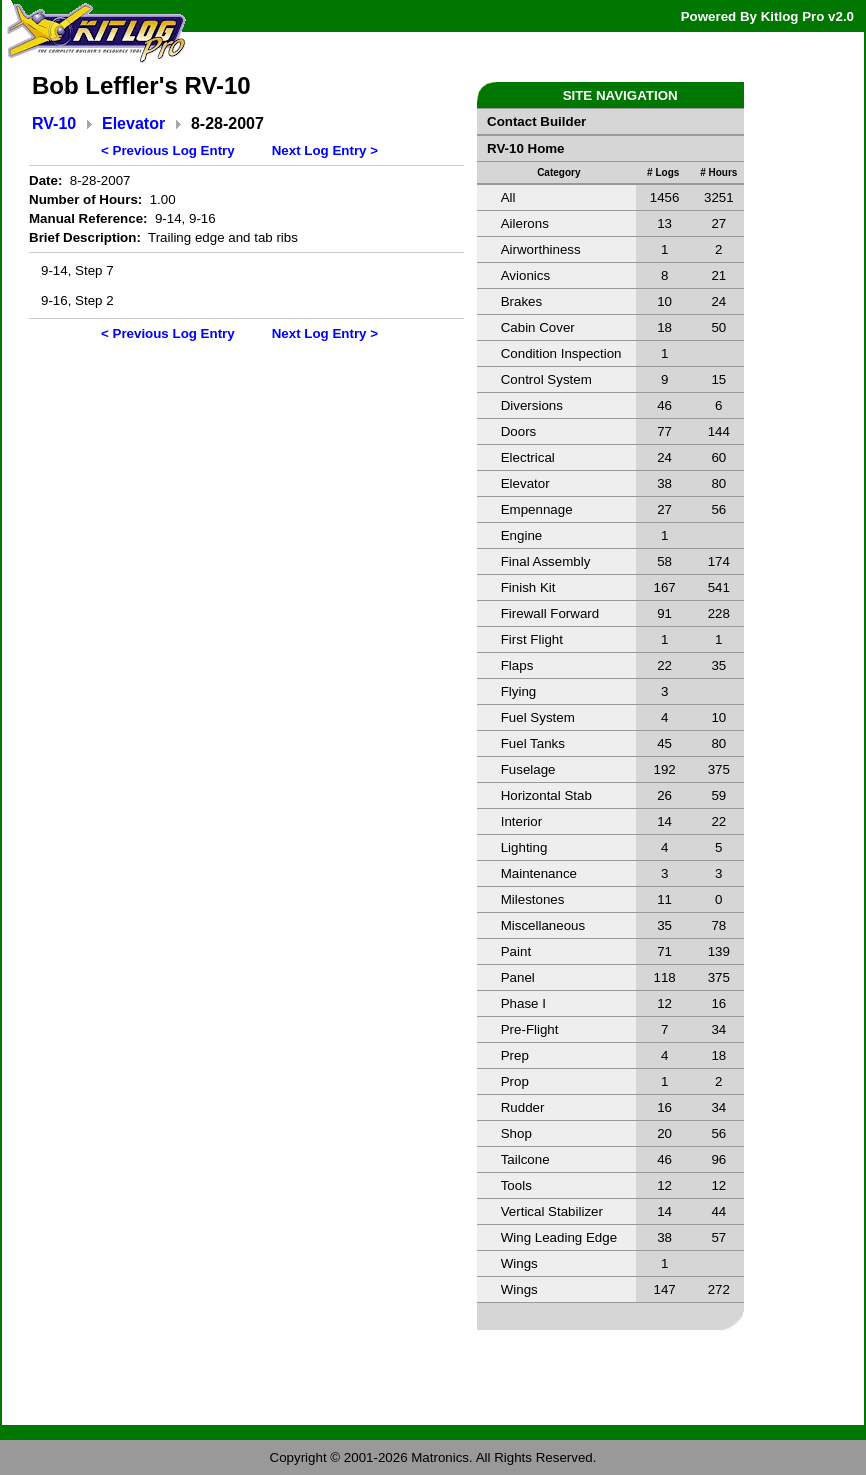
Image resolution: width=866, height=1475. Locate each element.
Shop (516, 1133)
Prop (515, 1081)
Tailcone (525, 1159)
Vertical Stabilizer (552, 1211)
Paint (516, 951)
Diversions (532, 405)
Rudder (523, 1107)
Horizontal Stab (546, 795)
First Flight (532, 639)
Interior (521, 821)
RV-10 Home (526, 148)
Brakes (521, 301)
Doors (519, 431)
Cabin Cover (538, 327)
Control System (546, 379)
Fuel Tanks (533, 743)
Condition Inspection (561, 353)
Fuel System (538, 717)
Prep (515, 1055)
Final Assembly (546, 561)
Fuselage (528, 769)
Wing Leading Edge (559, 1237)
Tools (516, 1185)
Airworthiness (541, 249)
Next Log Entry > (325, 150)
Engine (522, 535)
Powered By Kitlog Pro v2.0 (767, 16)
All (508, 197)
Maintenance (539, 873)
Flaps (517, 665)
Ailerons (525, 223)
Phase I (523, 1003)
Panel (518, 977)
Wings (519, 1263)
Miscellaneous (543, 925)
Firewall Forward (550, 613)
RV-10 (54, 123)
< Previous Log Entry (168, 150)
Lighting (524, 847)
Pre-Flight (530, 1029)
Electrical (528, 457)
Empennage (537, 509)
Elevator (133, 123)
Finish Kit (528, 587)
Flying (519, 691)
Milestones (533, 899)
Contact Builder (536, 121)
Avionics (525, 275)
